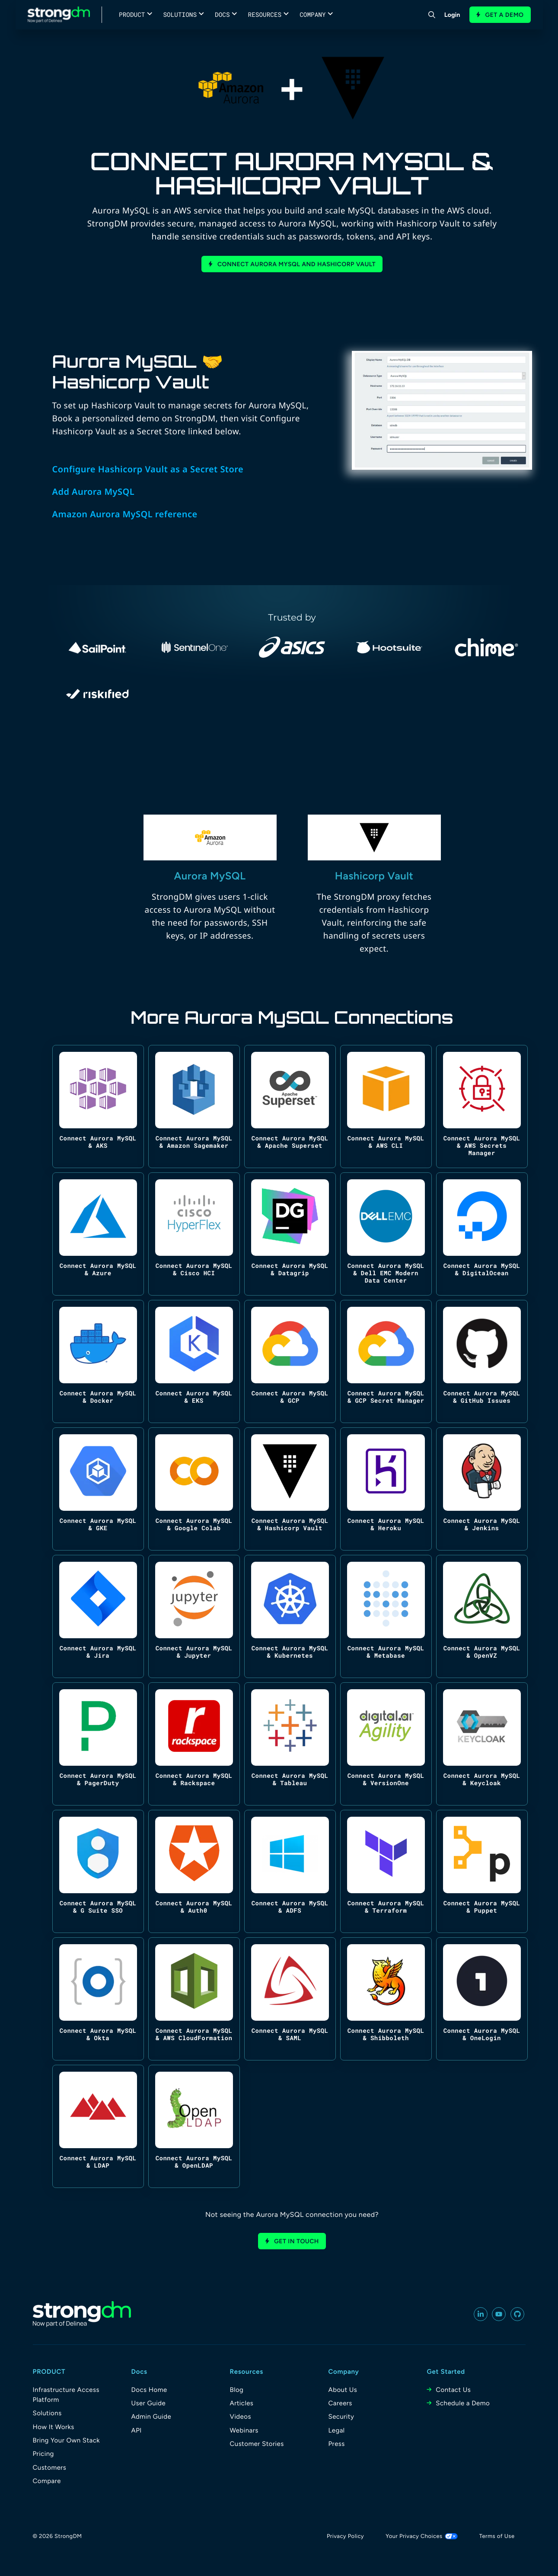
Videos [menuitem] (240, 2416)
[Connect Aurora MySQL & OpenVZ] (482, 1616)
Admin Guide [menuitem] (151, 2416)
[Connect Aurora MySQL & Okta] (98, 1999)
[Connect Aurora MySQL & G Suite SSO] (98, 1871)
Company (312, 14)
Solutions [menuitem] (47, 2413)
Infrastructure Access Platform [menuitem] (66, 2395)
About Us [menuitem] (342, 2390)
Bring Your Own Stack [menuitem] (66, 2440)
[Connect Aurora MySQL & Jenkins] (482, 1489)
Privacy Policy (345, 2536)
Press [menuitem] (336, 2444)
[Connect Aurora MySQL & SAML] (290, 1999)
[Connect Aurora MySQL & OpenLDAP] (194, 2126)
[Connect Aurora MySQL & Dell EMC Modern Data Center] (386, 1234)
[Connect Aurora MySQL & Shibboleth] (386, 1999)
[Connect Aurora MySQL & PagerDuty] (98, 1744)
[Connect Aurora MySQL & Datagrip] (290, 1234)
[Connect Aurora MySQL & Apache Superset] (290, 1106)
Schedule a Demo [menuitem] (463, 2403)
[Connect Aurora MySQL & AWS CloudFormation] (194, 1999)
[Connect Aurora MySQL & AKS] (98, 1106)
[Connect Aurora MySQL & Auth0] (194, 1871)
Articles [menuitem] (242, 2403)
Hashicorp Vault (374, 875)
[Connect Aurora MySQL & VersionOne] (386, 1744)
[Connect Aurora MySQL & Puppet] (482, 1871)
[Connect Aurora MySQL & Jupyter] (194, 1616)
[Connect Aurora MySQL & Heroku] (386, 1489)
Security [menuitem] (341, 2416)
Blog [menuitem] (237, 2390)
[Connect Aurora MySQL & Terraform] (386, 1871)
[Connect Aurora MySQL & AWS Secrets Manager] (482, 1106)
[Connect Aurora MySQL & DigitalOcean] (482, 1234)
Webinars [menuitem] (244, 2430)
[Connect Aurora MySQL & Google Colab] (194, 1489)
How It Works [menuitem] (53, 2427)
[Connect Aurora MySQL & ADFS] (290, 1871)
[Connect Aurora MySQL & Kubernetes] (290, 1616)
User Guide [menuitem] (148, 2403)
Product (132, 14)
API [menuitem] (136, 2430)
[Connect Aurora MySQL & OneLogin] (482, 1999)
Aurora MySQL (210, 875)
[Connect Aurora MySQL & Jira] (98, 1616)
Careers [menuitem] (340, 2403)
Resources (265, 14)
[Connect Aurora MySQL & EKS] (194, 1361)
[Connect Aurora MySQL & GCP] (290, 1361)
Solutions (180, 14)
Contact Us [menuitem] (453, 2390)
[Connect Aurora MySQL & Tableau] (290, 1744)
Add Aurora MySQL (93, 491)
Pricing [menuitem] (43, 2454)
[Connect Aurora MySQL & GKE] (98, 1489)
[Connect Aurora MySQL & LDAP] (98, 2126)
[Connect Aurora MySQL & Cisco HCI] (194, 1234)
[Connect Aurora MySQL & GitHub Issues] (482, 1361)
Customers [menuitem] (50, 2467)
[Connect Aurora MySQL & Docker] (98, 1361)
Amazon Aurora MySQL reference (125, 514)
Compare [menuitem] (47, 2481)
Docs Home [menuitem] (149, 2390)
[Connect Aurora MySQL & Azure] (98, 1234)
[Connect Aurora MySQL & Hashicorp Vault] (290, 1489)
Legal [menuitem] (336, 2430)
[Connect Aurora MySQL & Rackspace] (194, 1744)
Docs (222, 14)
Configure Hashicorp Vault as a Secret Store (148, 469)
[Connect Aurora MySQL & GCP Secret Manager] (386, 1361)
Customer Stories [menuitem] (257, 2444)
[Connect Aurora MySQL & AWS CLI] (386, 1106)
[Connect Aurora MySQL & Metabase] (386, 1616)
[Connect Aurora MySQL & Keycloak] (482, 1744)
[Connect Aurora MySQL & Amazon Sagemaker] (194, 1106)
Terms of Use (497, 2536)
